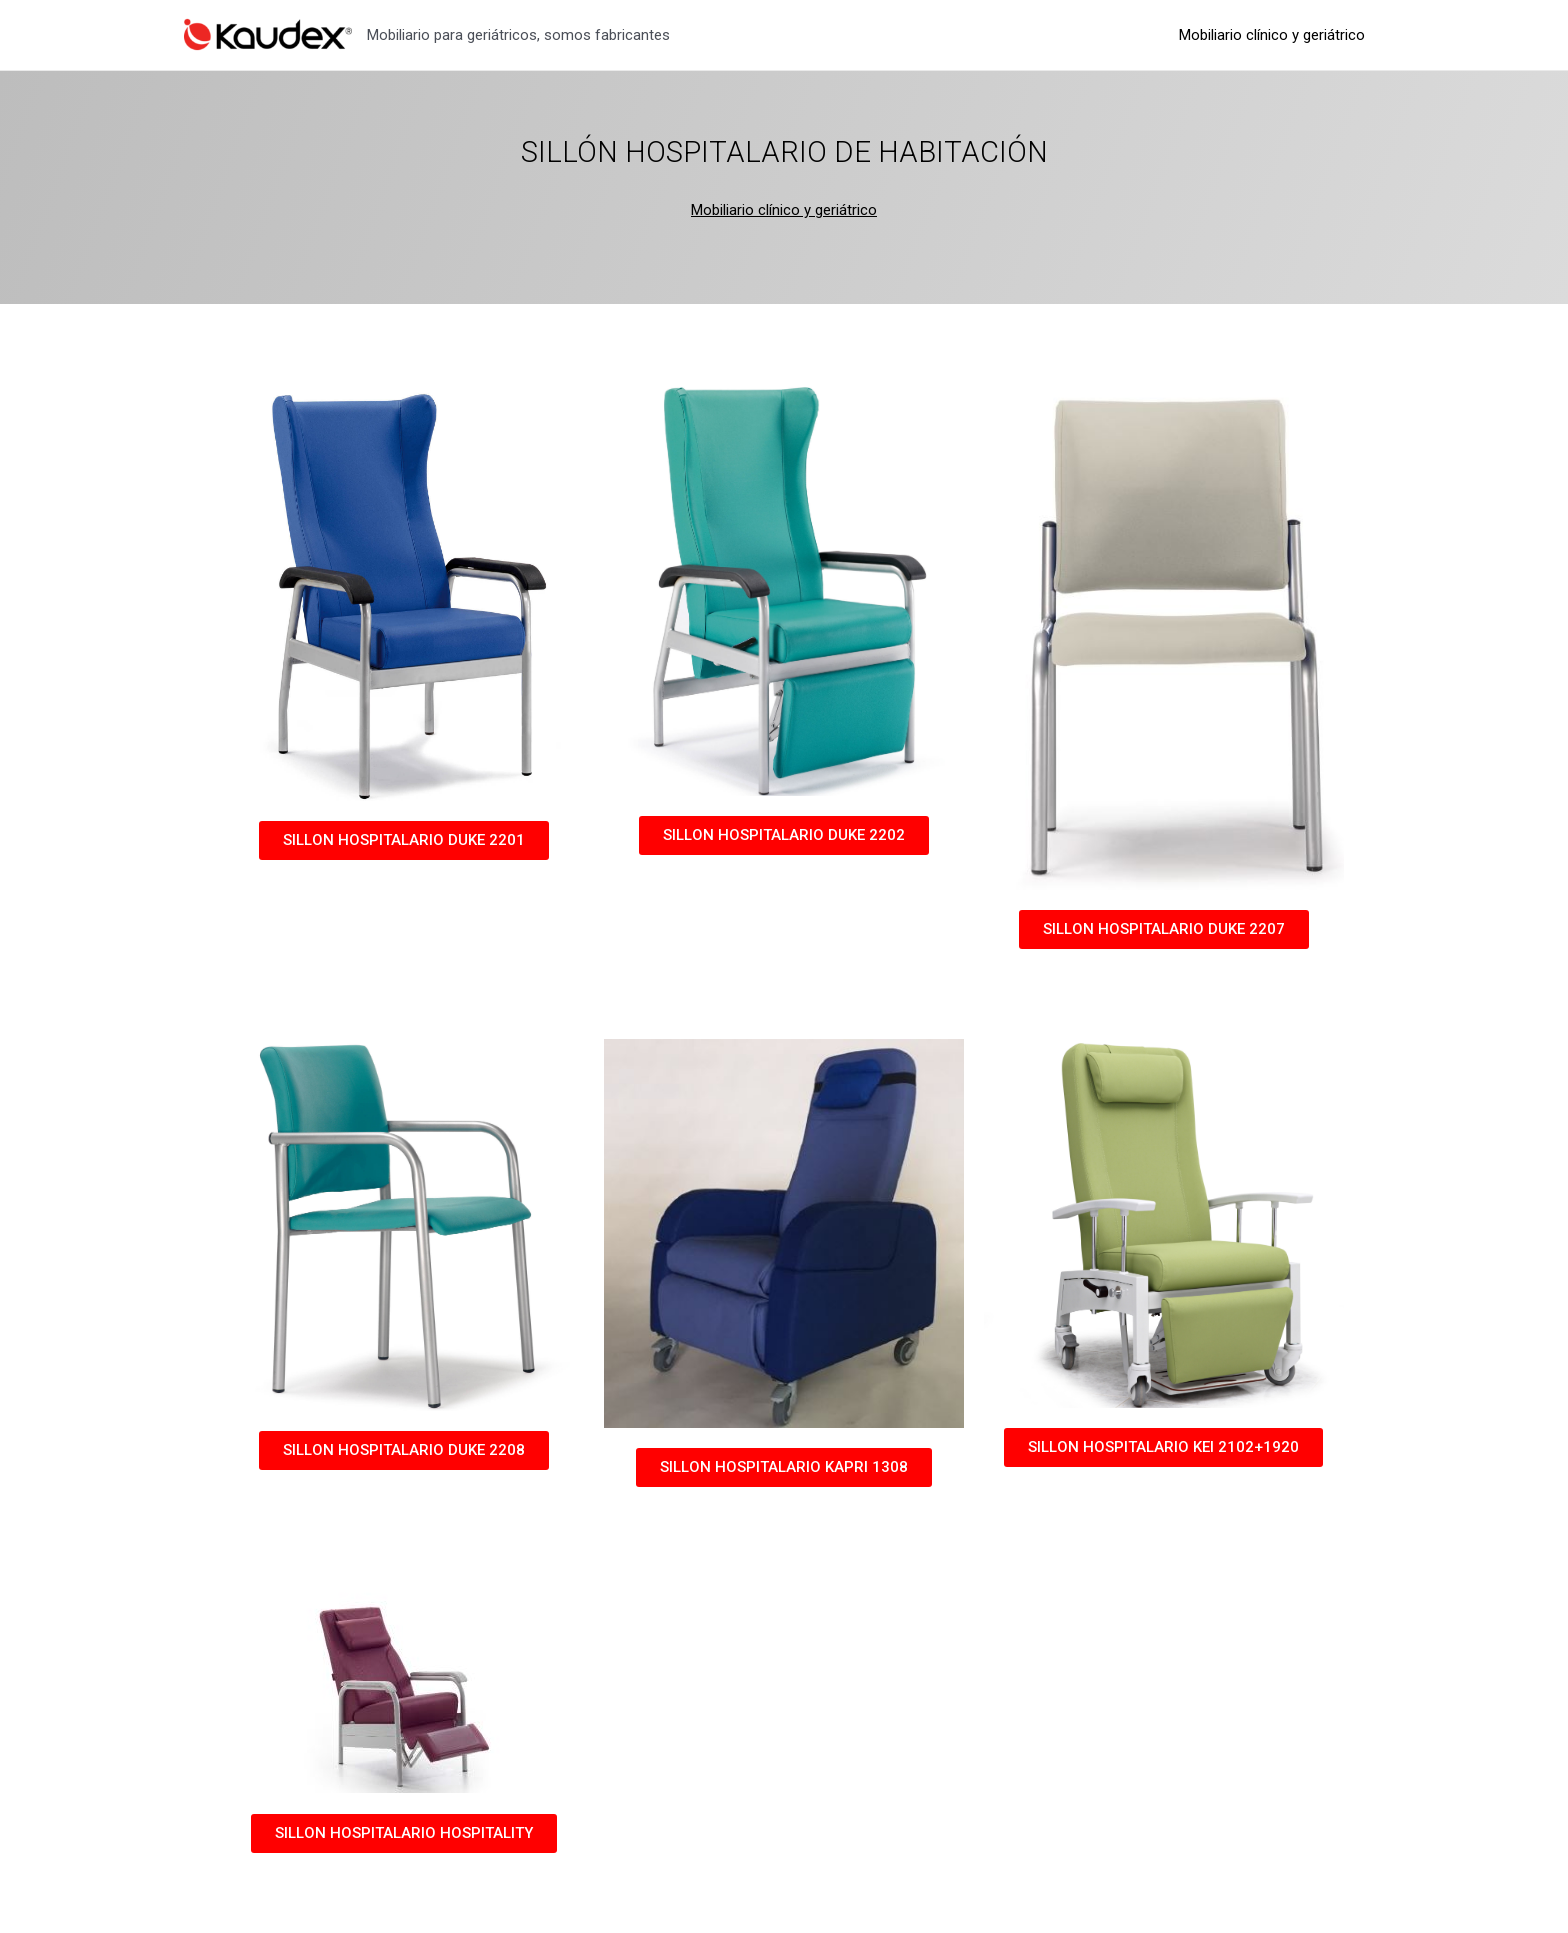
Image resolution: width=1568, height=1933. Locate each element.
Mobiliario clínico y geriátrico (1276, 35)
